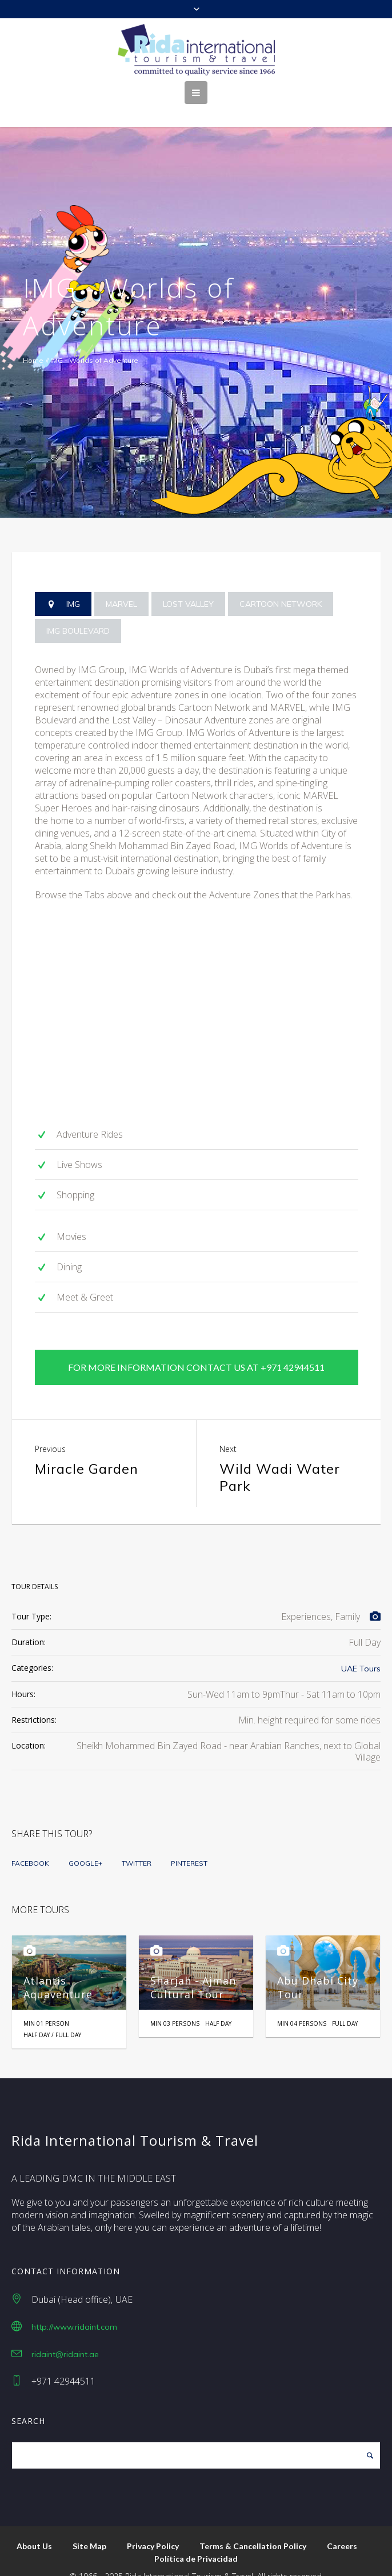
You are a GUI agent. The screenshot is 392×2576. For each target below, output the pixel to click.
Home (33, 360)
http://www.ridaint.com (74, 2307)
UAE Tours (361, 1648)
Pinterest (189, 1843)
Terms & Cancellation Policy (252, 2526)
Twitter (136, 1843)
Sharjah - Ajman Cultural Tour (193, 1967)
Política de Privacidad (196, 2538)
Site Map (89, 2526)
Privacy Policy (153, 2526)
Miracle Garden (86, 1448)
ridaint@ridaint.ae (65, 2334)
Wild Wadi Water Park (279, 1457)
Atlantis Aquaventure (58, 1967)
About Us (34, 2526)
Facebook (30, 1843)
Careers (342, 2526)
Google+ (85, 1843)
